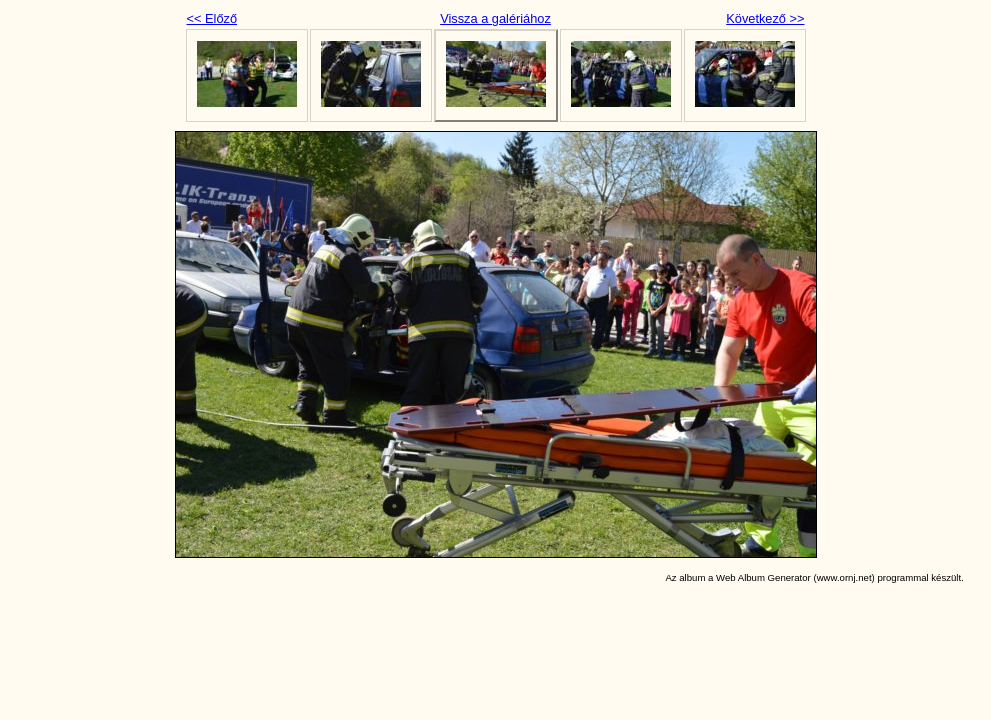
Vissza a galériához (495, 18)
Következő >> (765, 18)
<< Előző (212, 18)
